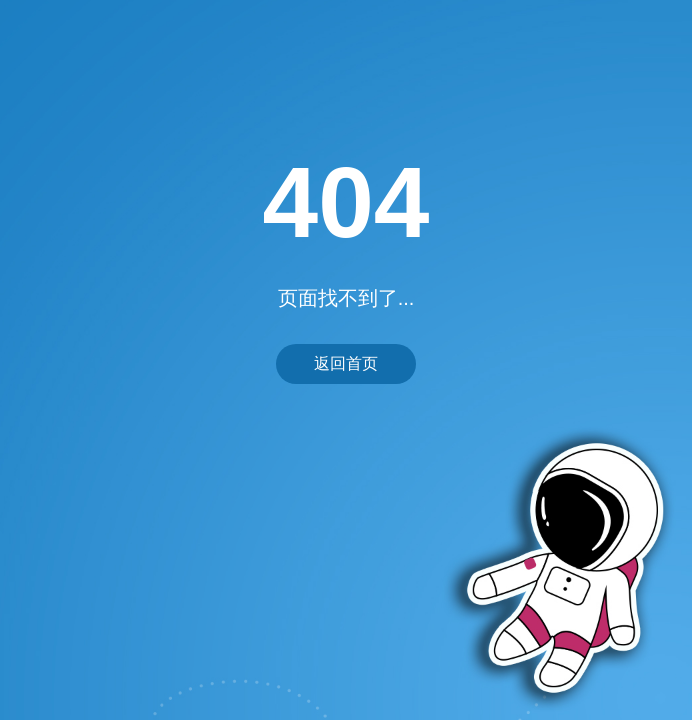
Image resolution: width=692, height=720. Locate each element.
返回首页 (346, 363)
